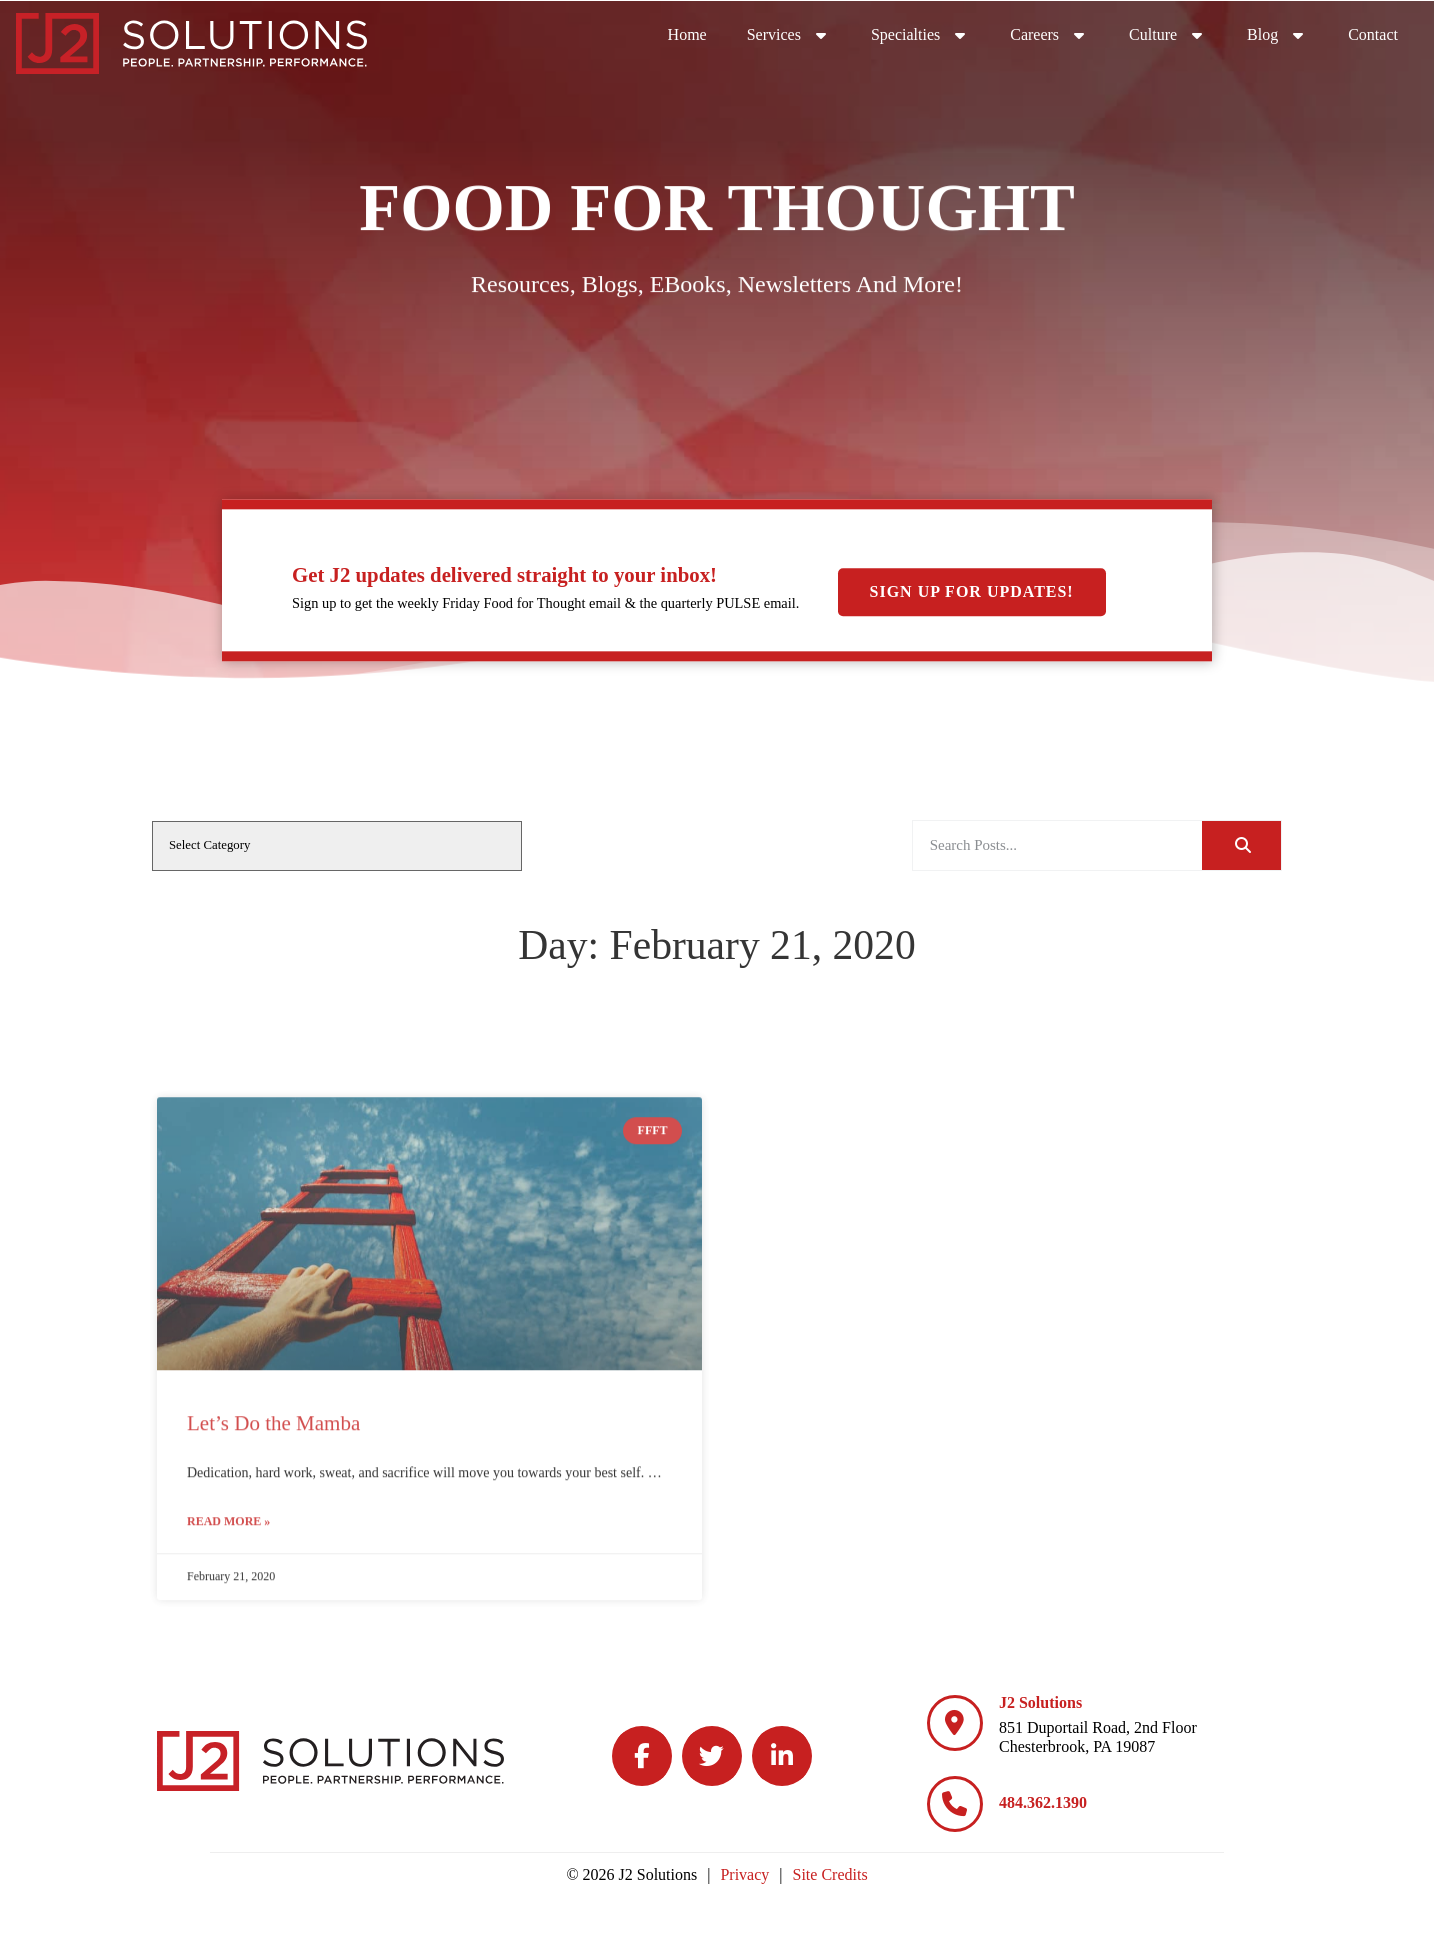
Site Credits (830, 1874)
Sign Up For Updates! (972, 591)
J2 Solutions (1040, 1702)
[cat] (337, 846)
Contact (1373, 34)
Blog (1277, 35)
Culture (1168, 35)
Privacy (744, 1874)
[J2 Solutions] (955, 1723)
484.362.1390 (1043, 1802)
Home (687, 34)
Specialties (920, 35)
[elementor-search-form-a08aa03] (1057, 845)
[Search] (1241, 845)
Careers (1049, 35)
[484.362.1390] (955, 1804)
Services (789, 35)
